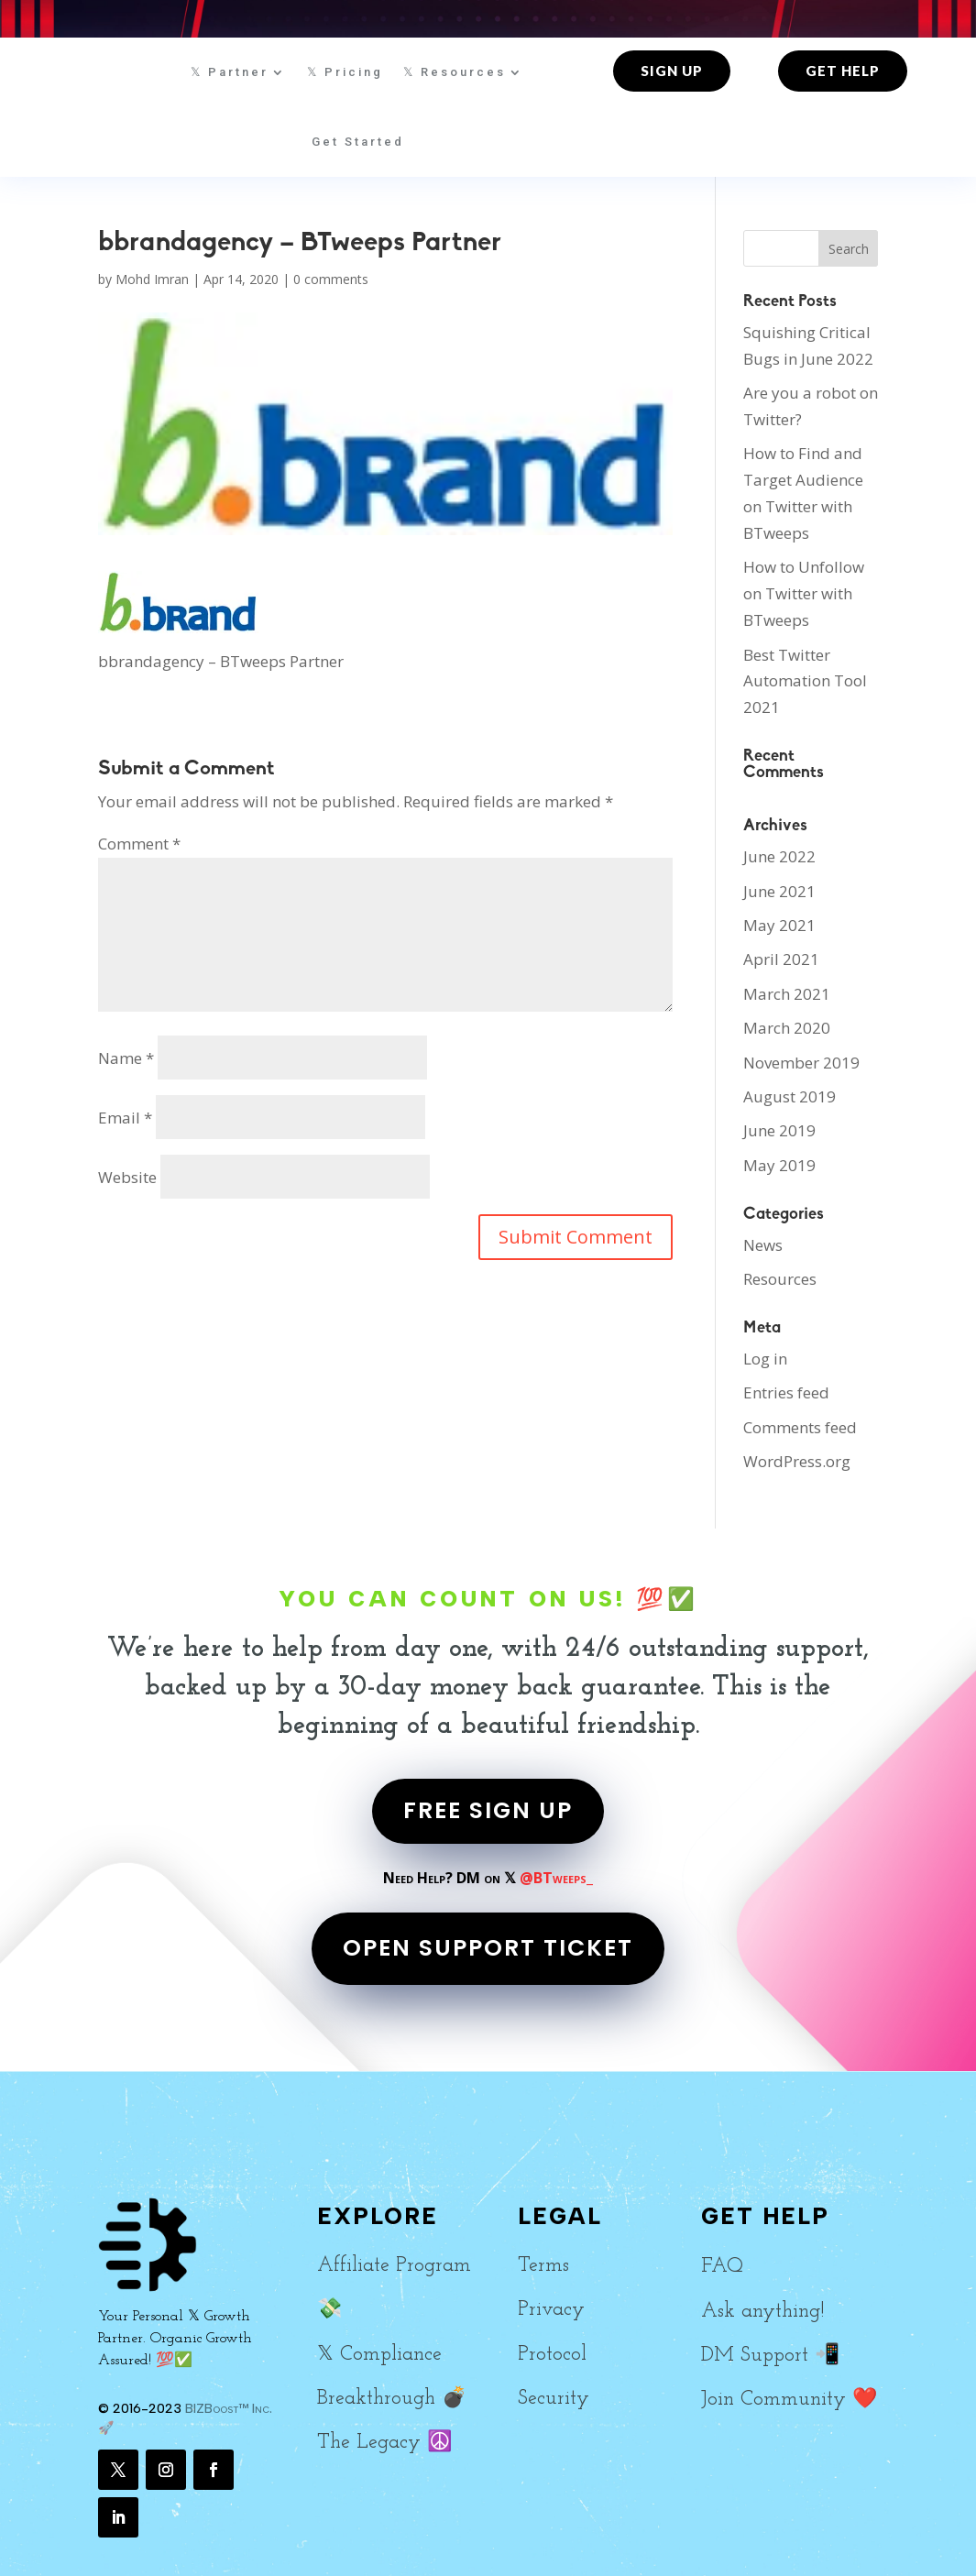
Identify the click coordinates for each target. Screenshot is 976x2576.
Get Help (843, 70)
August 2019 (789, 1096)
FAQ (722, 2266)
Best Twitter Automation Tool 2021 (805, 681)
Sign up (672, 70)
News (763, 1244)
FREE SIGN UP (488, 1810)
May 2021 (779, 925)
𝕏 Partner (230, 72)
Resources (780, 1278)
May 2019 (779, 1165)
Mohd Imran (152, 279)
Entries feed (786, 1392)
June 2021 (779, 891)
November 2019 (801, 1062)
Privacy (551, 2309)
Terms (543, 2265)
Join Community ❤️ (789, 2399)
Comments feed (800, 1427)
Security (553, 2398)
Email (125, 1117)
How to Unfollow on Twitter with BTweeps (803, 593)
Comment (139, 843)
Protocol (552, 2354)
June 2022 (779, 856)
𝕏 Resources (454, 72)
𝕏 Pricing (345, 72)
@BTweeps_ (556, 1878)
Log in (765, 1358)
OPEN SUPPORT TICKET (488, 1948)
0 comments (330, 279)
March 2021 (786, 993)
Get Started (358, 141)
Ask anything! (762, 2311)
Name (126, 1058)
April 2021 (781, 959)
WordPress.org (796, 1461)
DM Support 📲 (770, 2355)
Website (127, 1177)
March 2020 (786, 1027)
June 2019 (779, 1130)
